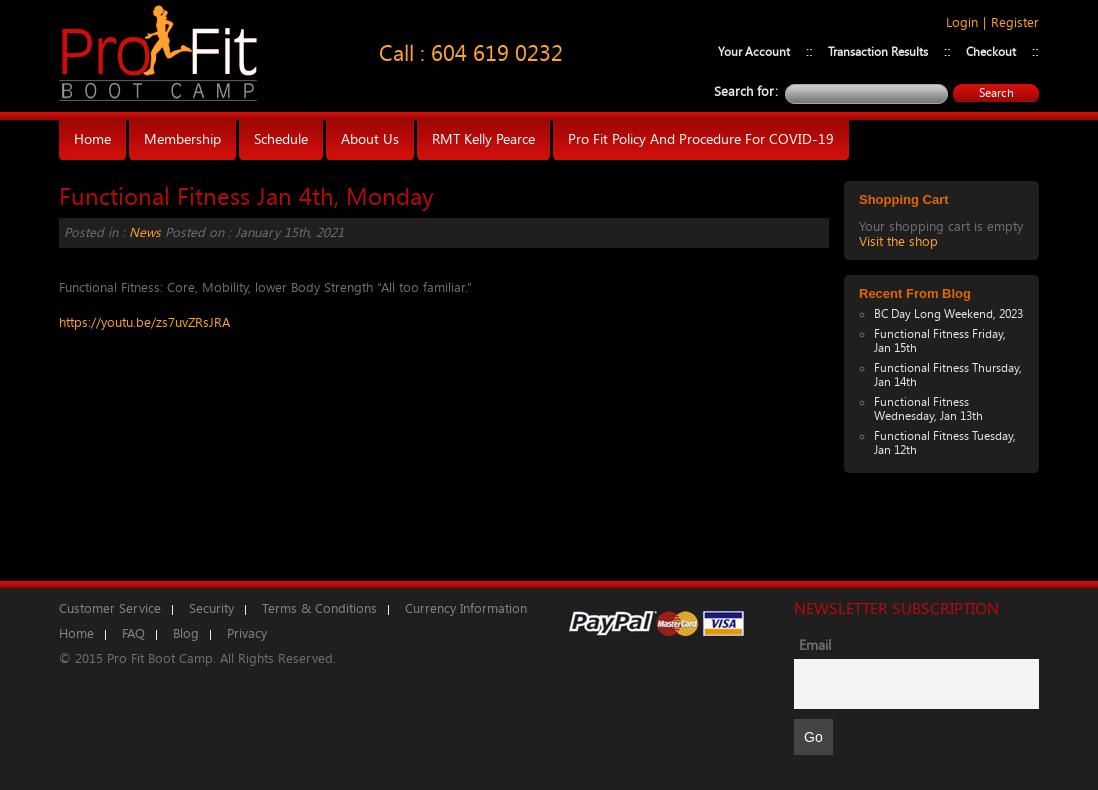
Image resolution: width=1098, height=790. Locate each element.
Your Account (754, 52)
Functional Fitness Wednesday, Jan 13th (928, 409)
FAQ (133, 633)
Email (815, 645)
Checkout (991, 52)
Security (211, 608)
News (145, 232)
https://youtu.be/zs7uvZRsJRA (144, 322)
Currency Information (466, 608)
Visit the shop (898, 241)
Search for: (746, 91)
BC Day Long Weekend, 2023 (948, 314)
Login (962, 22)
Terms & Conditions (319, 608)
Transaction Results (878, 52)
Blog (186, 633)
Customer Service (110, 608)
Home (76, 633)
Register (1015, 22)
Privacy (247, 633)
